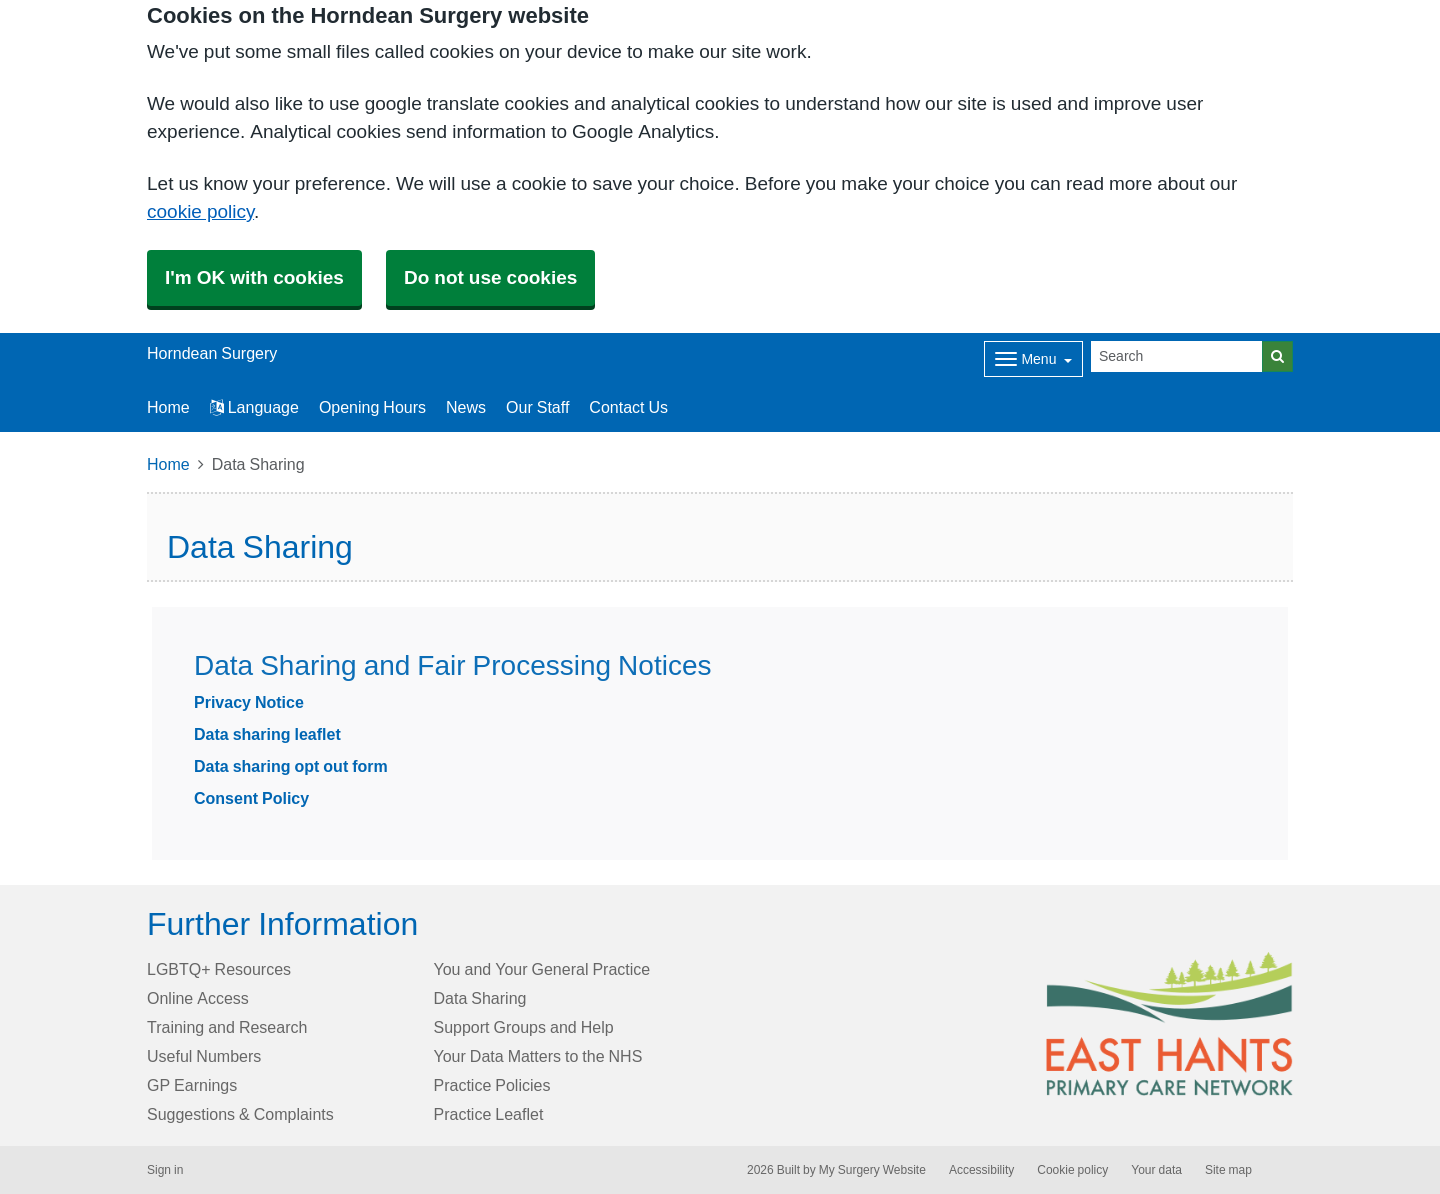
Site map (1228, 1170)
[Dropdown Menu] (1033, 359)
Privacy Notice (249, 702)
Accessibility (981, 1170)
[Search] (1177, 356)
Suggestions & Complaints (240, 1114)
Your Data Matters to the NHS (538, 1056)
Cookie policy (1072, 1170)
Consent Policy (251, 798)
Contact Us (628, 407)
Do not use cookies (490, 277)
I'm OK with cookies (254, 277)
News (466, 407)
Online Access (198, 998)
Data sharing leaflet (267, 734)
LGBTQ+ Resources (219, 969)
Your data (1156, 1170)
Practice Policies (492, 1085)
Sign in (165, 1170)
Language (254, 407)
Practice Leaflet (489, 1114)
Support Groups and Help (524, 1027)
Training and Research (227, 1027)
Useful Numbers (204, 1056)
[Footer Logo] (1169, 1024)
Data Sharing (480, 998)
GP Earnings (192, 1085)
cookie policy (200, 211)
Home (168, 464)
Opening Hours (372, 407)
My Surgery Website (872, 1170)
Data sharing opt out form (291, 766)
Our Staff (537, 407)
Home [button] (168, 407)
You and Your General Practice (542, 969)
